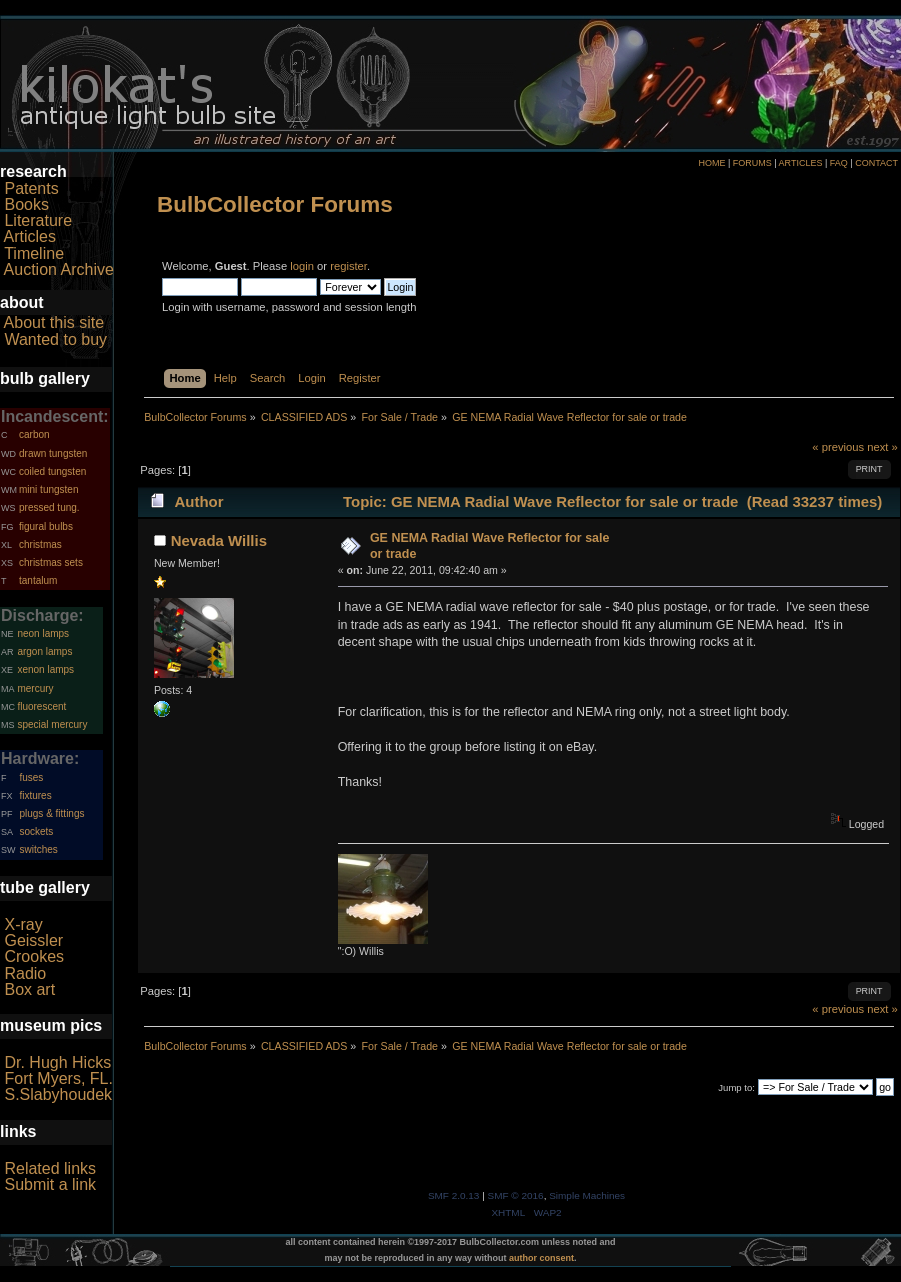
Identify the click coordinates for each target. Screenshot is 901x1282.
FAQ (839, 163)
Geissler (33, 940)
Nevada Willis (219, 540)
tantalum (38, 580)
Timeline (34, 253)
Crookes (34, 956)
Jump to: (736, 1087)
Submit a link (50, 1184)
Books (26, 204)
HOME (711, 163)
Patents (31, 188)
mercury (35, 688)
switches (38, 849)
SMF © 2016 (516, 1195)
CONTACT (876, 163)
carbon (34, 434)
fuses (31, 777)
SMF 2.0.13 (454, 1195)
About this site (54, 322)
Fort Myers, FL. (58, 1078)
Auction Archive (59, 269)
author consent (541, 1258)
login (302, 266)
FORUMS (752, 163)
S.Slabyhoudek (58, 1094)
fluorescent (41, 706)
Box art (29, 989)
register (348, 266)
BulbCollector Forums (275, 204)
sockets (36, 831)
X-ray (23, 924)
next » (882, 447)
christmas (40, 544)
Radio (25, 973)
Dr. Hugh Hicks (57, 1062)
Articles (30, 236)
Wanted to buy (55, 339)
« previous (838, 447)
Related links (50, 1168)
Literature (38, 220)
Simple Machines (587, 1195)
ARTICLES (801, 163)
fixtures (35, 795)
